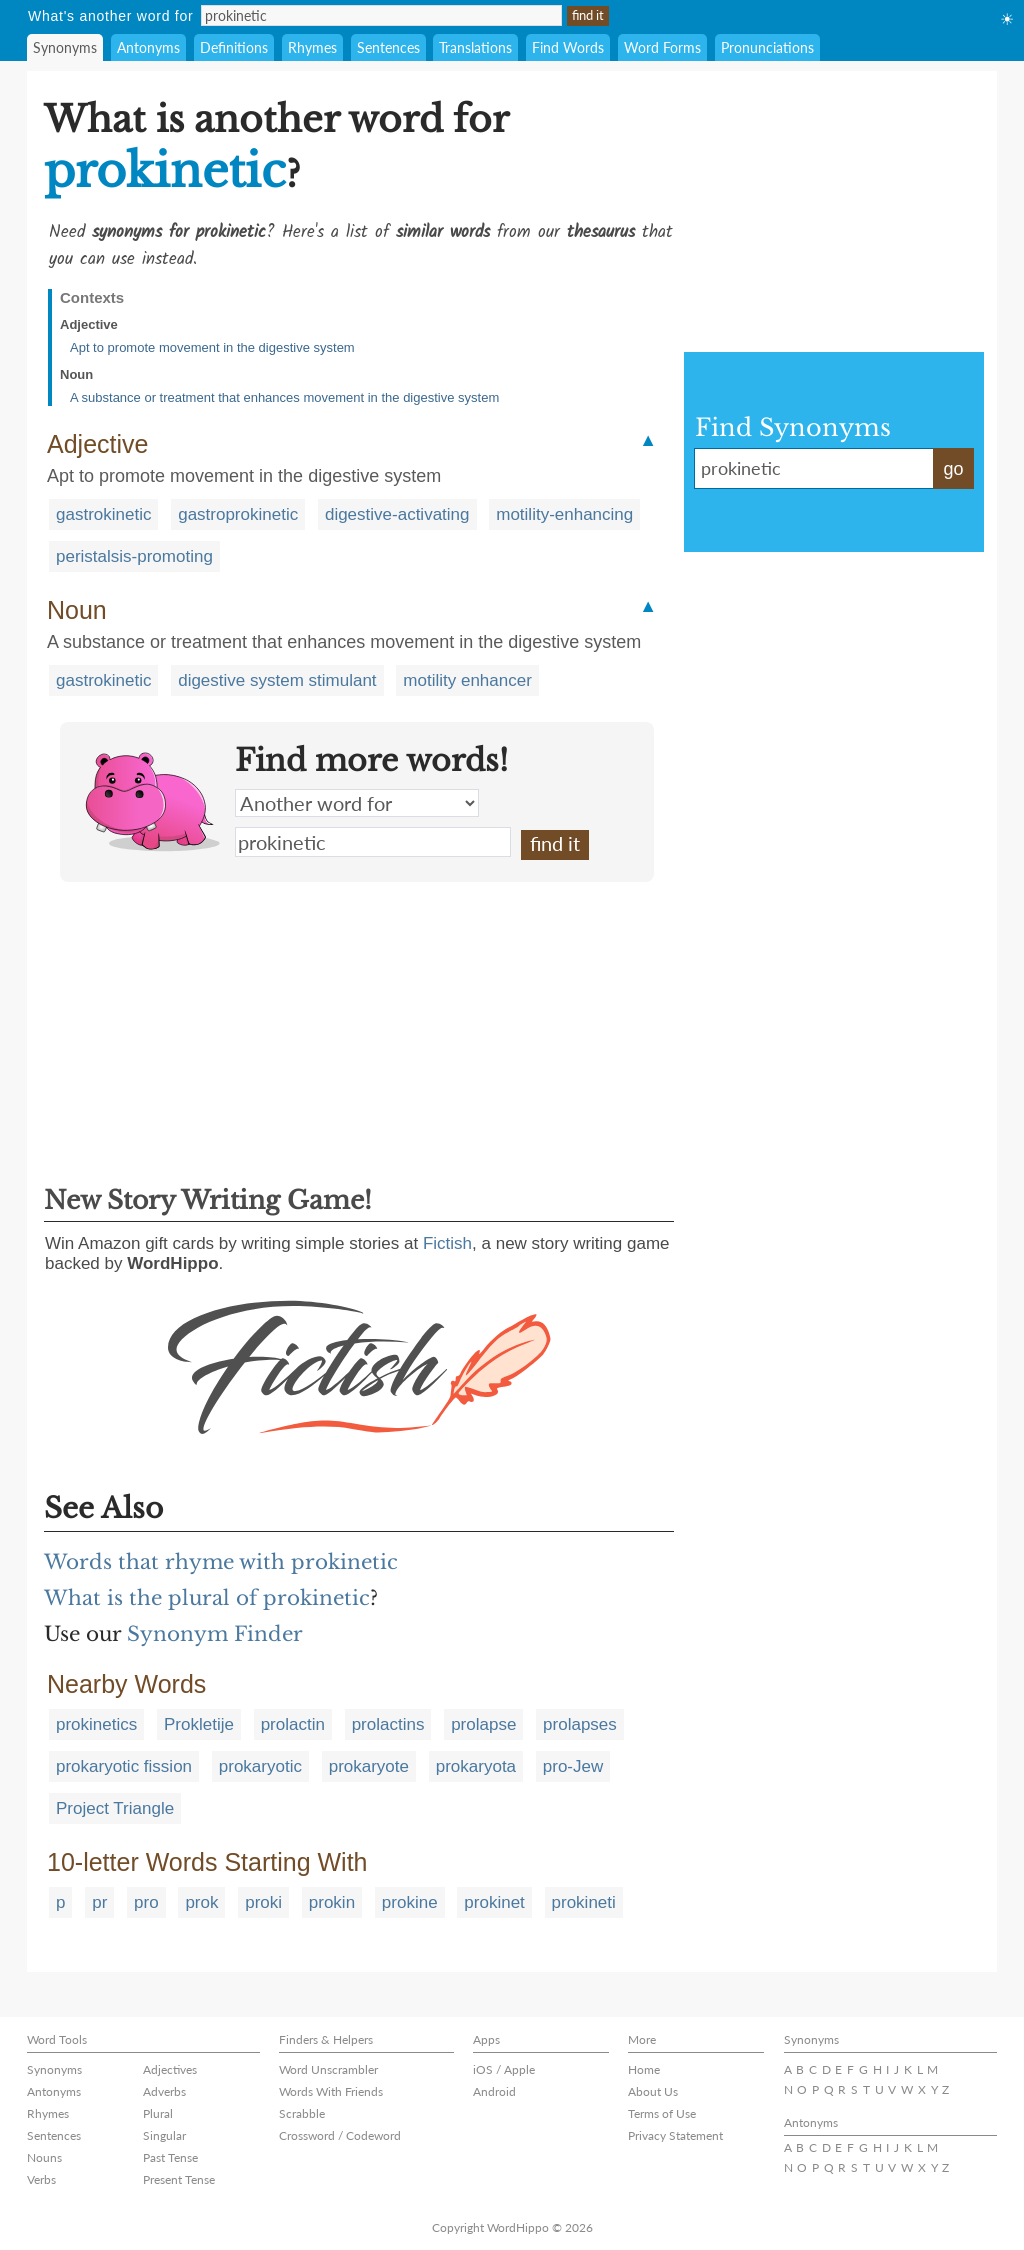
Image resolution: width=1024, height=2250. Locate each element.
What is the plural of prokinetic (207, 1598)
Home (644, 2069)
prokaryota (476, 1766)
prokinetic (373, 842)
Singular (164, 2135)
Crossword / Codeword (340, 2135)
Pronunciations (767, 47)
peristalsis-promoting (134, 556)
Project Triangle (115, 1808)
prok (201, 1902)
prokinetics (96, 1724)
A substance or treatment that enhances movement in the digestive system (284, 397)
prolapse (483, 1724)
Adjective (89, 324)
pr (99, 1902)
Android (494, 2091)
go (953, 469)
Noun (76, 374)
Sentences (388, 47)
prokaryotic (260, 1766)
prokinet (494, 1902)
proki (263, 1902)
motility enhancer (467, 680)
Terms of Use (662, 2113)
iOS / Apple (504, 2069)
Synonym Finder (215, 1634)
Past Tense (170, 2157)
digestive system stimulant (277, 680)
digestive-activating (397, 514)
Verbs (41, 2179)
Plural (158, 2113)
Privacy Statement (675, 2135)
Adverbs (164, 2091)
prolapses (580, 1724)
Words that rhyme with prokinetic (221, 1562)
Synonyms (65, 47)
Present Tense (179, 2179)
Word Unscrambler (328, 2069)
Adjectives (170, 2069)
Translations (475, 47)
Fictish (447, 1243)
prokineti (584, 1902)
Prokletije (199, 1724)
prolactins (388, 1724)
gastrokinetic (103, 514)
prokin (332, 1902)
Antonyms (148, 47)
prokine (410, 1902)
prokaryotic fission (124, 1766)
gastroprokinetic (238, 514)
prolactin (293, 1724)
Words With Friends (331, 2091)
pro (146, 1902)
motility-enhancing (564, 514)
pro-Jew (573, 1766)
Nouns (44, 2157)
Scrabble (302, 2113)
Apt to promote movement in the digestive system (212, 347)
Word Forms (662, 47)
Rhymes (312, 47)
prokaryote (369, 1766)
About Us (653, 2091)
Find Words (568, 47)
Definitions (234, 47)
